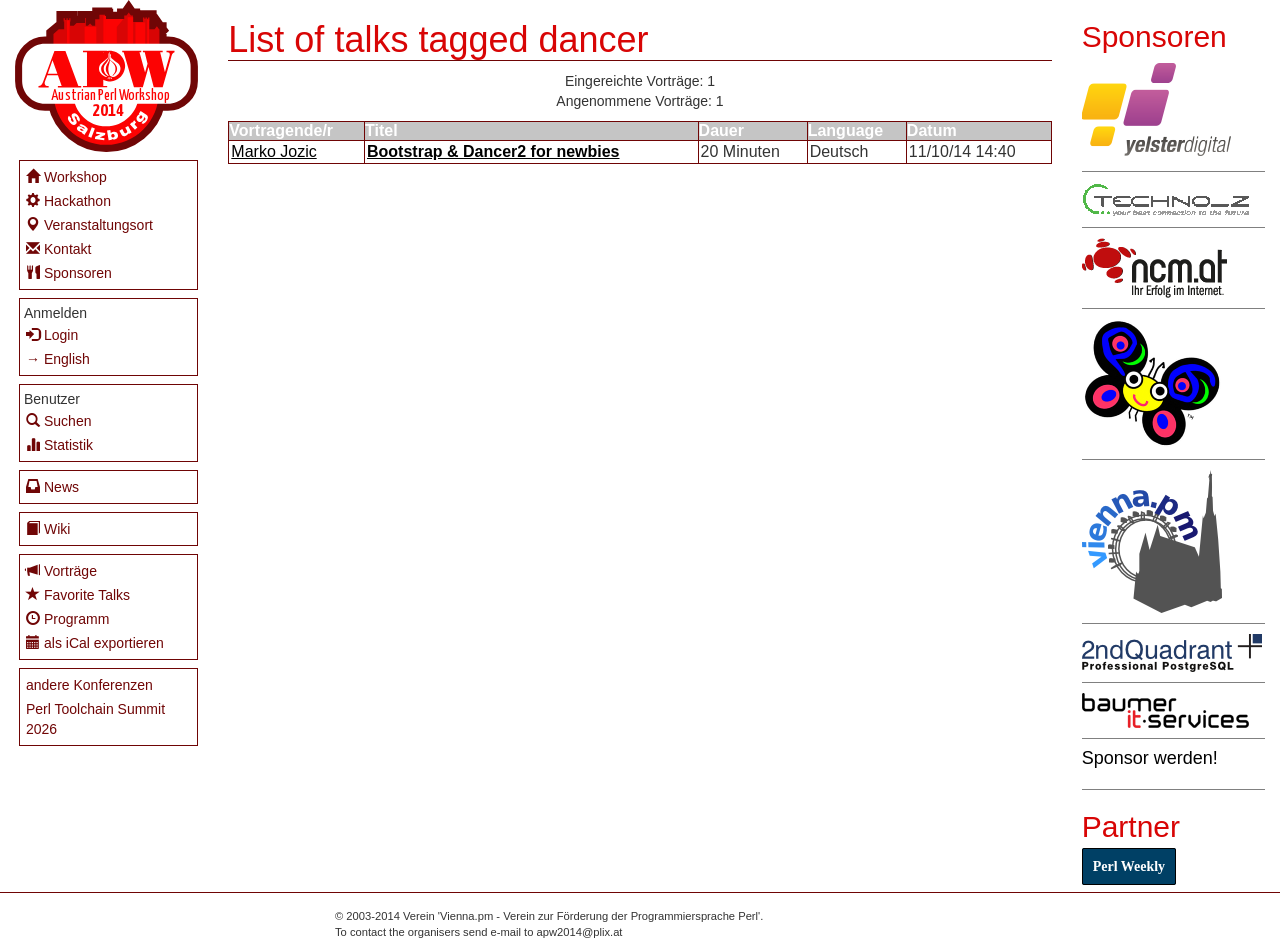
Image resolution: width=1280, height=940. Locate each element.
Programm (67, 618)
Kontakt (58, 248)
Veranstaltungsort (89, 224)
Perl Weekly (1129, 866)
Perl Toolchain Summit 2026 (95, 719)
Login (52, 334)
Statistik (59, 444)
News (52, 486)
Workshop (66, 176)
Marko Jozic (273, 151)
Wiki (48, 528)
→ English (58, 359)
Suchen (58, 420)
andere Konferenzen (89, 685)
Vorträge (61, 570)
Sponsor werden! (1150, 758)
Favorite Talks (78, 594)
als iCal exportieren (95, 642)
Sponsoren (69, 272)
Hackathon (68, 200)
